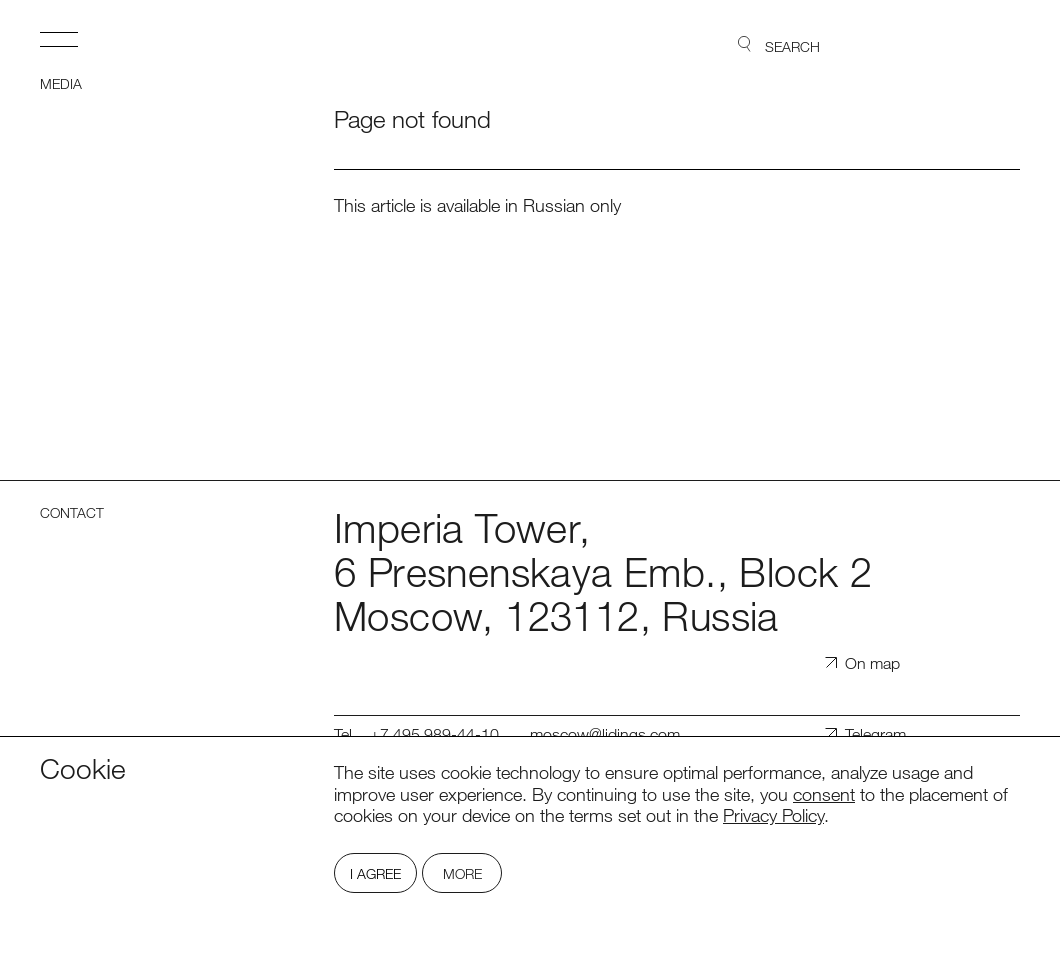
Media (61, 84)
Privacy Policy (773, 815)
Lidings (963, 45)
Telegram (875, 734)
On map (872, 663)
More (462, 874)
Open (59, 39)
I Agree (375, 874)
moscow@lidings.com (605, 734)
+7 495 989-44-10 (434, 734)
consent (824, 794)
